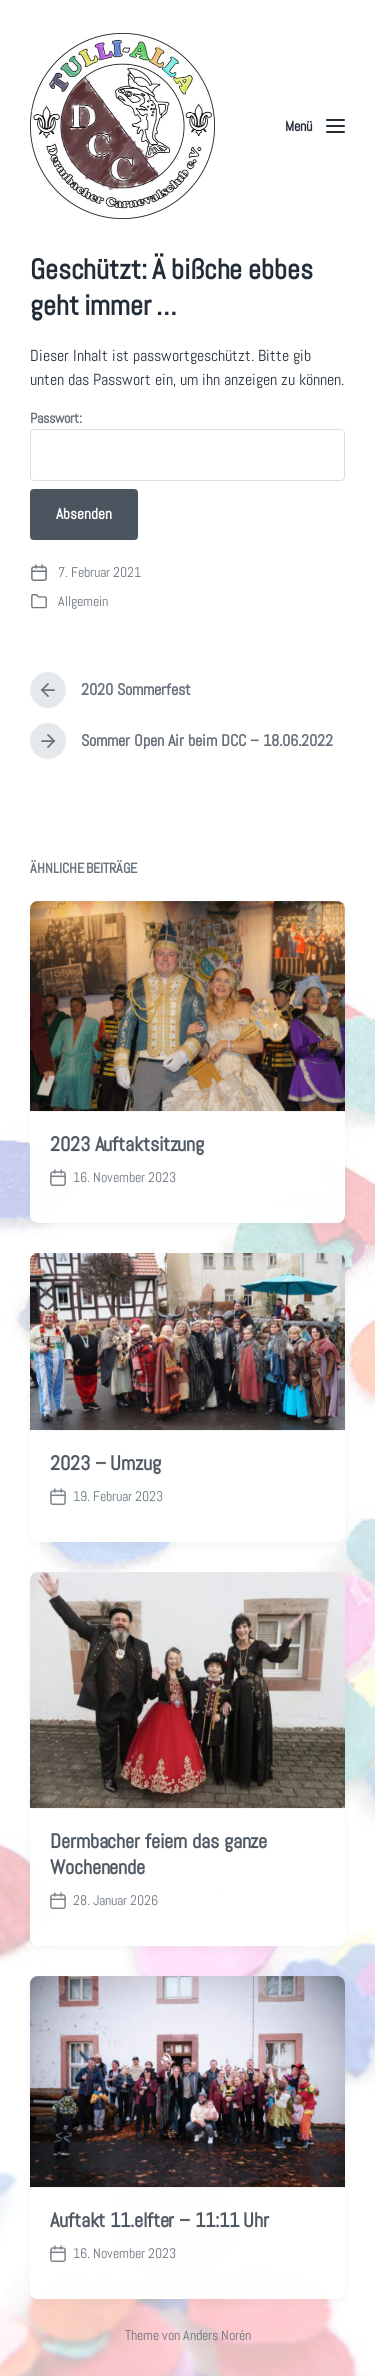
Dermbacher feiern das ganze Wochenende (158, 1901)
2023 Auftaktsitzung (127, 1191)
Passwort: (187, 445)
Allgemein (83, 601)
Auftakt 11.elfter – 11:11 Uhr (159, 2267)
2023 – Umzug (105, 1510)
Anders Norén (217, 2335)
